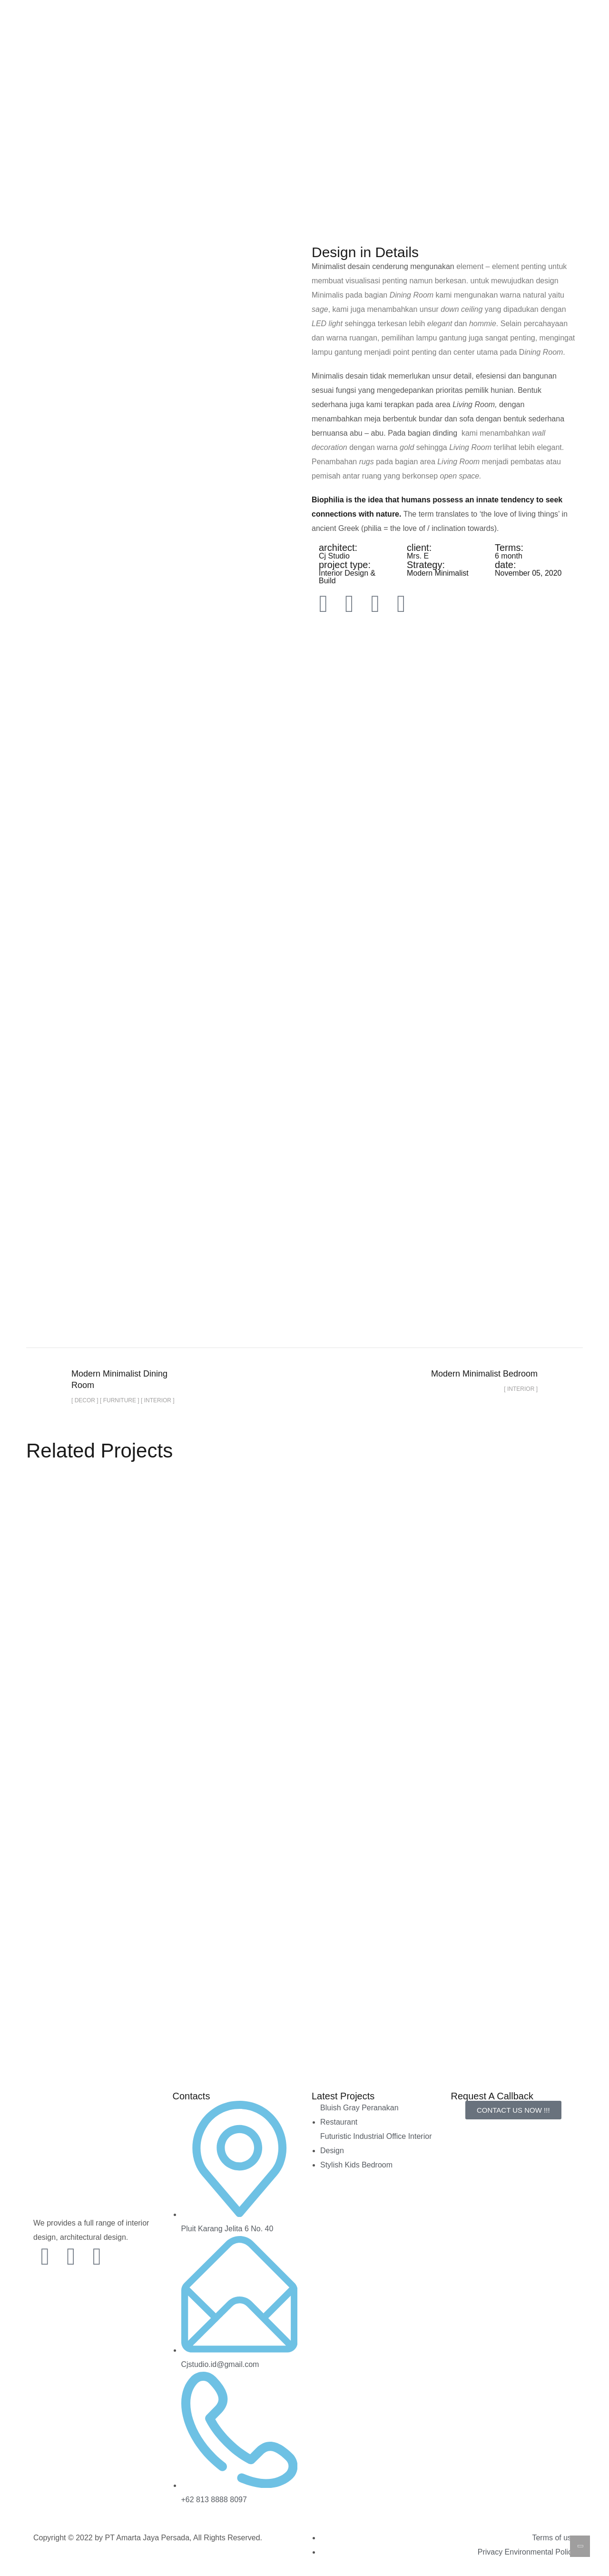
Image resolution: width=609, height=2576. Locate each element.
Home (162, 76)
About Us (386, 76)
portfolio (209, 179)
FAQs (431, 76)
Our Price (267, 76)
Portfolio (210, 76)
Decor (257, 179)
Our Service (327, 76)
